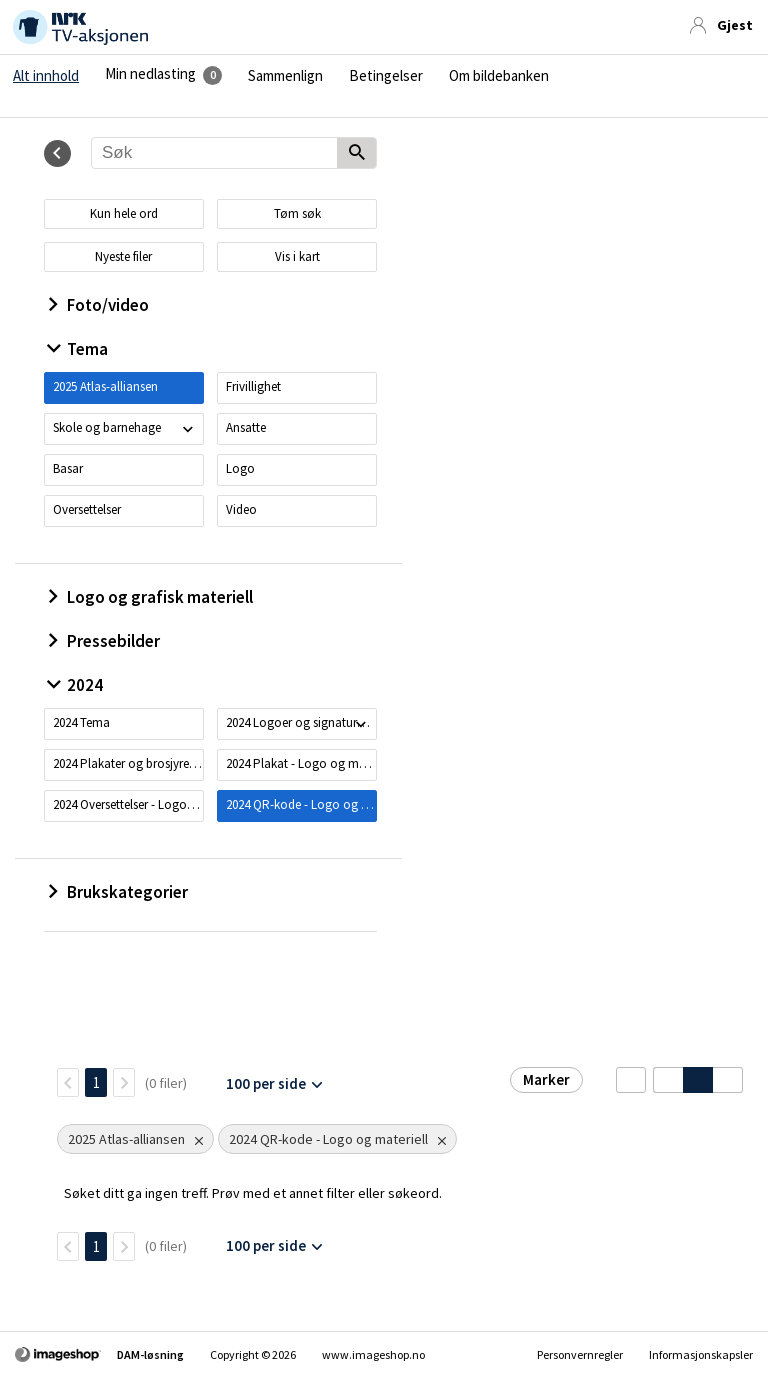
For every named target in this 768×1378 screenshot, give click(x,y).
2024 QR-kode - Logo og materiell (301, 804)
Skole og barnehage (107, 427)
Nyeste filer (123, 256)
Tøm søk (297, 213)
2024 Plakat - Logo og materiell (301, 763)
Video (241, 509)
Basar (68, 468)
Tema (78, 349)
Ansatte (246, 427)
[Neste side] (124, 1082)
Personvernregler (580, 1354)
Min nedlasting (150, 74)
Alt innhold (46, 76)
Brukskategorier (118, 892)
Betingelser (386, 76)
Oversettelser (87, 509)
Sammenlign (285, 76)
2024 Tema (81, 722)
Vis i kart (297, 256)
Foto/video (99, 305)
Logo (240, 468)
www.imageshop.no (373, 1354)
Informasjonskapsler (701, 1354)
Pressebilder (104, 641)
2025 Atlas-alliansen (105, 386)
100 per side (266, 1083)
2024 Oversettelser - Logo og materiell (128, 804)
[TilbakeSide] (68, 1082)
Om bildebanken (499, 76)
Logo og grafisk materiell (151, 597)
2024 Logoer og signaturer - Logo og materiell (301, 722)
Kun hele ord (124, 213)
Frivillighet (253, 386)
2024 (75, 685)
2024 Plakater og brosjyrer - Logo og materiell (128, 763)
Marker (546, 1079)
